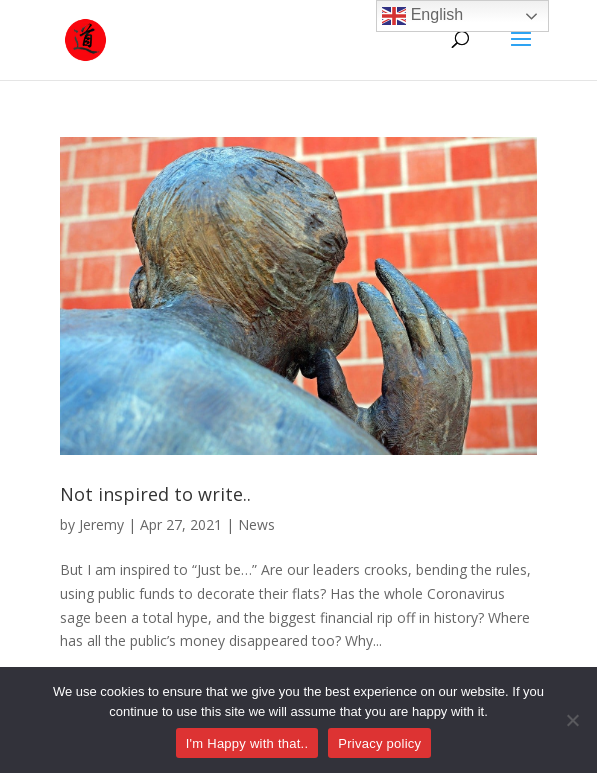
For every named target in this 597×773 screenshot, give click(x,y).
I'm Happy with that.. (247, 743)
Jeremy (101, 524)
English (422, 16)
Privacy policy (379, 743)
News (256, 524)
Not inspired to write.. (155, 494)
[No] (572, 720)
